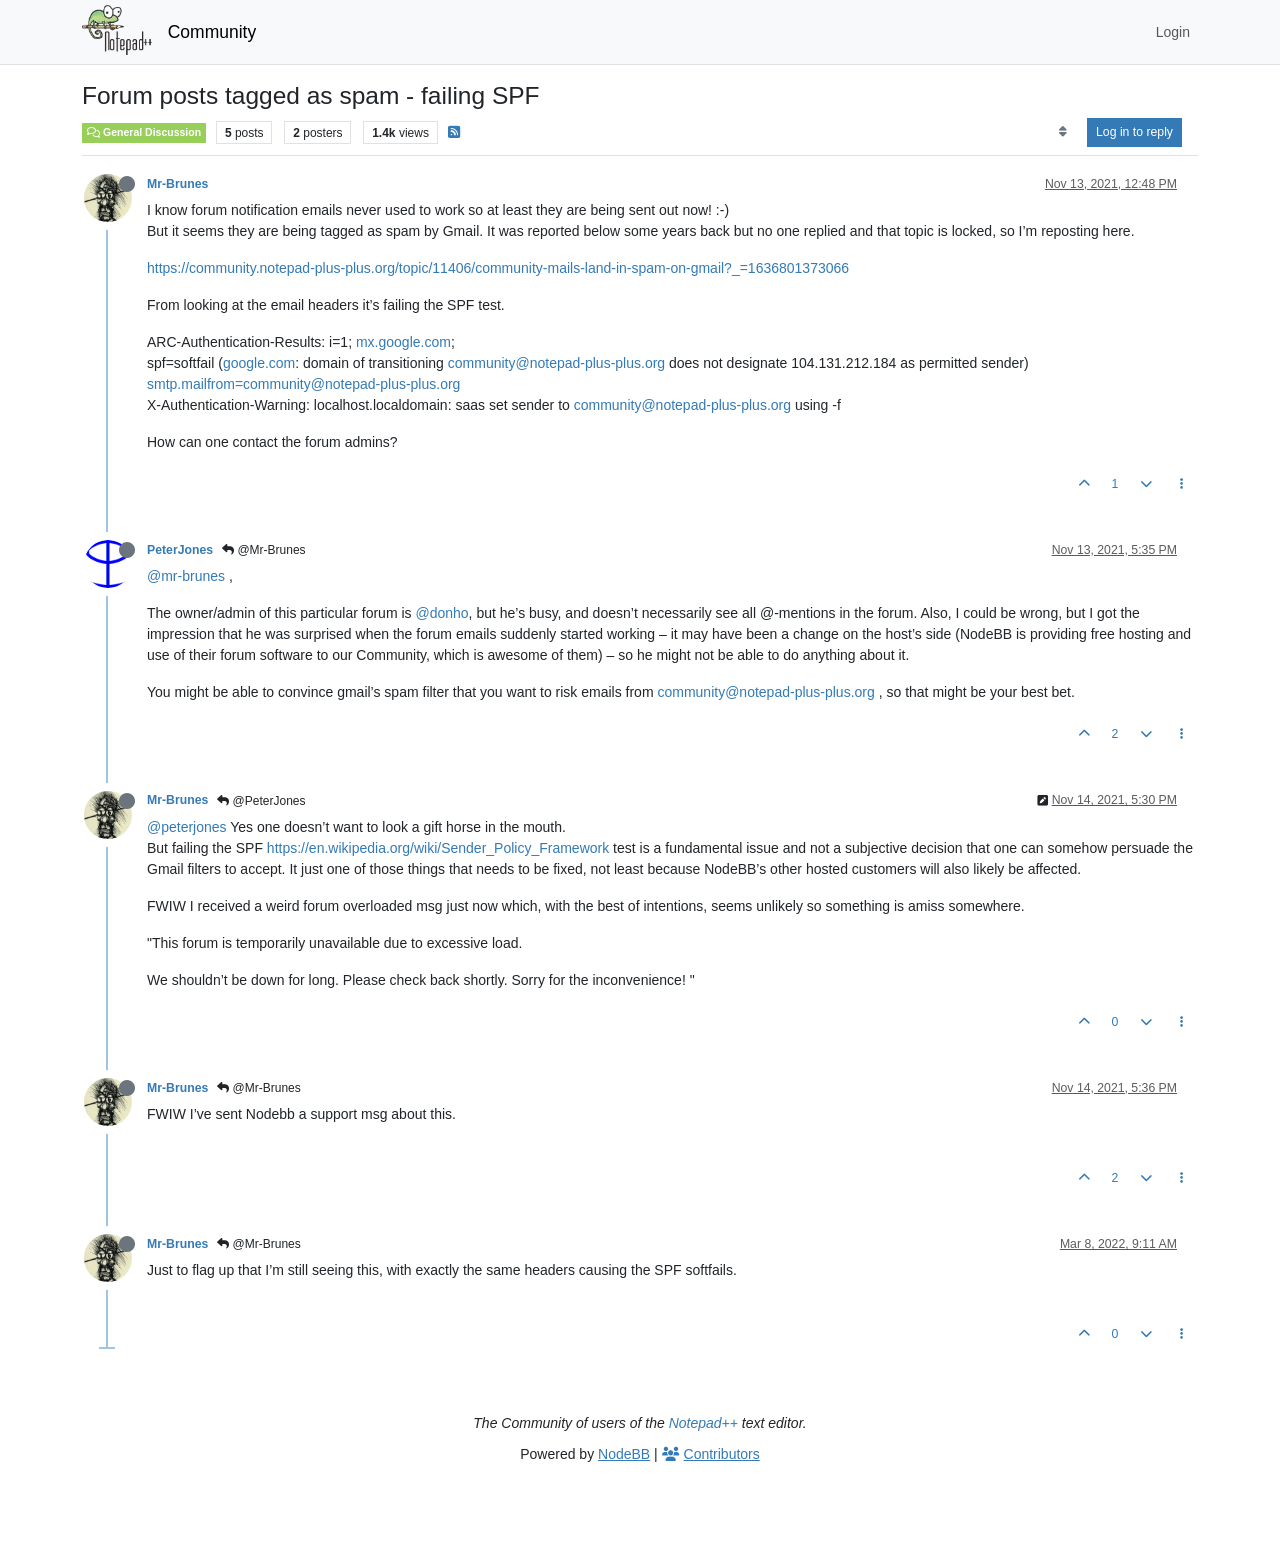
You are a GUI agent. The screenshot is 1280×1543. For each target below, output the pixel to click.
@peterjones (187, 827)
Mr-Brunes (177, 184)
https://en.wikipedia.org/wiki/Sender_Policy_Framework (438, 848)
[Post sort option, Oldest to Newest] (1062, 132)
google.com (259, 363)
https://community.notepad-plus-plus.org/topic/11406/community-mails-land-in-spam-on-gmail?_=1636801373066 (498, 268)
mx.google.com (403, 342)
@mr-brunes (186, 576)
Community (212, 32)
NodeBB (624, 1454)
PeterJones (180, 550)
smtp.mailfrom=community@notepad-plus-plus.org (303, 384)
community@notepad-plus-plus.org (556, 363)
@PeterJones (261, 801)
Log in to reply (1134, 132)
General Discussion (144, 132)
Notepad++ (703, 1423)
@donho (441, 613)
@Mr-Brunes (264, 550)
